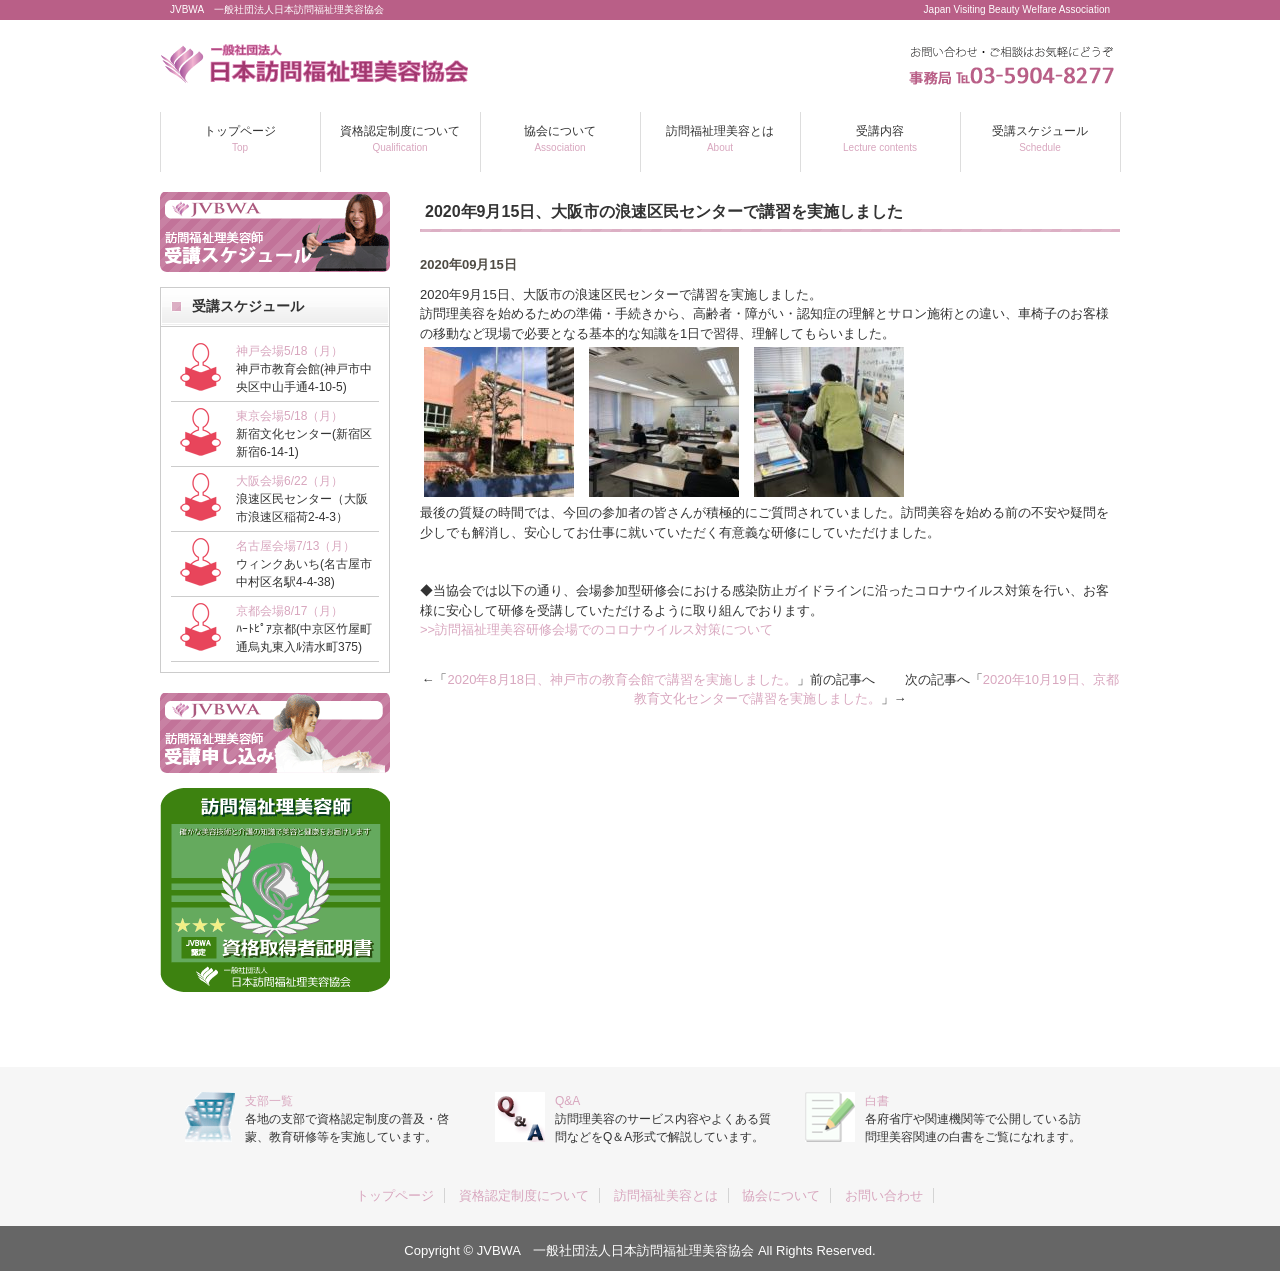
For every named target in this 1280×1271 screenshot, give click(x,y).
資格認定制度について (400, 138)
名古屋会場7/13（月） (295, 546)
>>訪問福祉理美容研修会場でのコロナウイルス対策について (596, 629)
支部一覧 (269, 1101)
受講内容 (880, 138)
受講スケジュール (1040, 138)
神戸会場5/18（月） (289, 351)
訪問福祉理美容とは (720, 138)
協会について (560, 138)
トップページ (240, 138)
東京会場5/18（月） (289, 416)
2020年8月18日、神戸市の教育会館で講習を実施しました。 (622, 679)
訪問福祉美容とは (666, 1195)
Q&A (567, 1101)
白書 (877, 1101)
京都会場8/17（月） (289, 611)
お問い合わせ (884, 1195)
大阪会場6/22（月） (289, 481)
